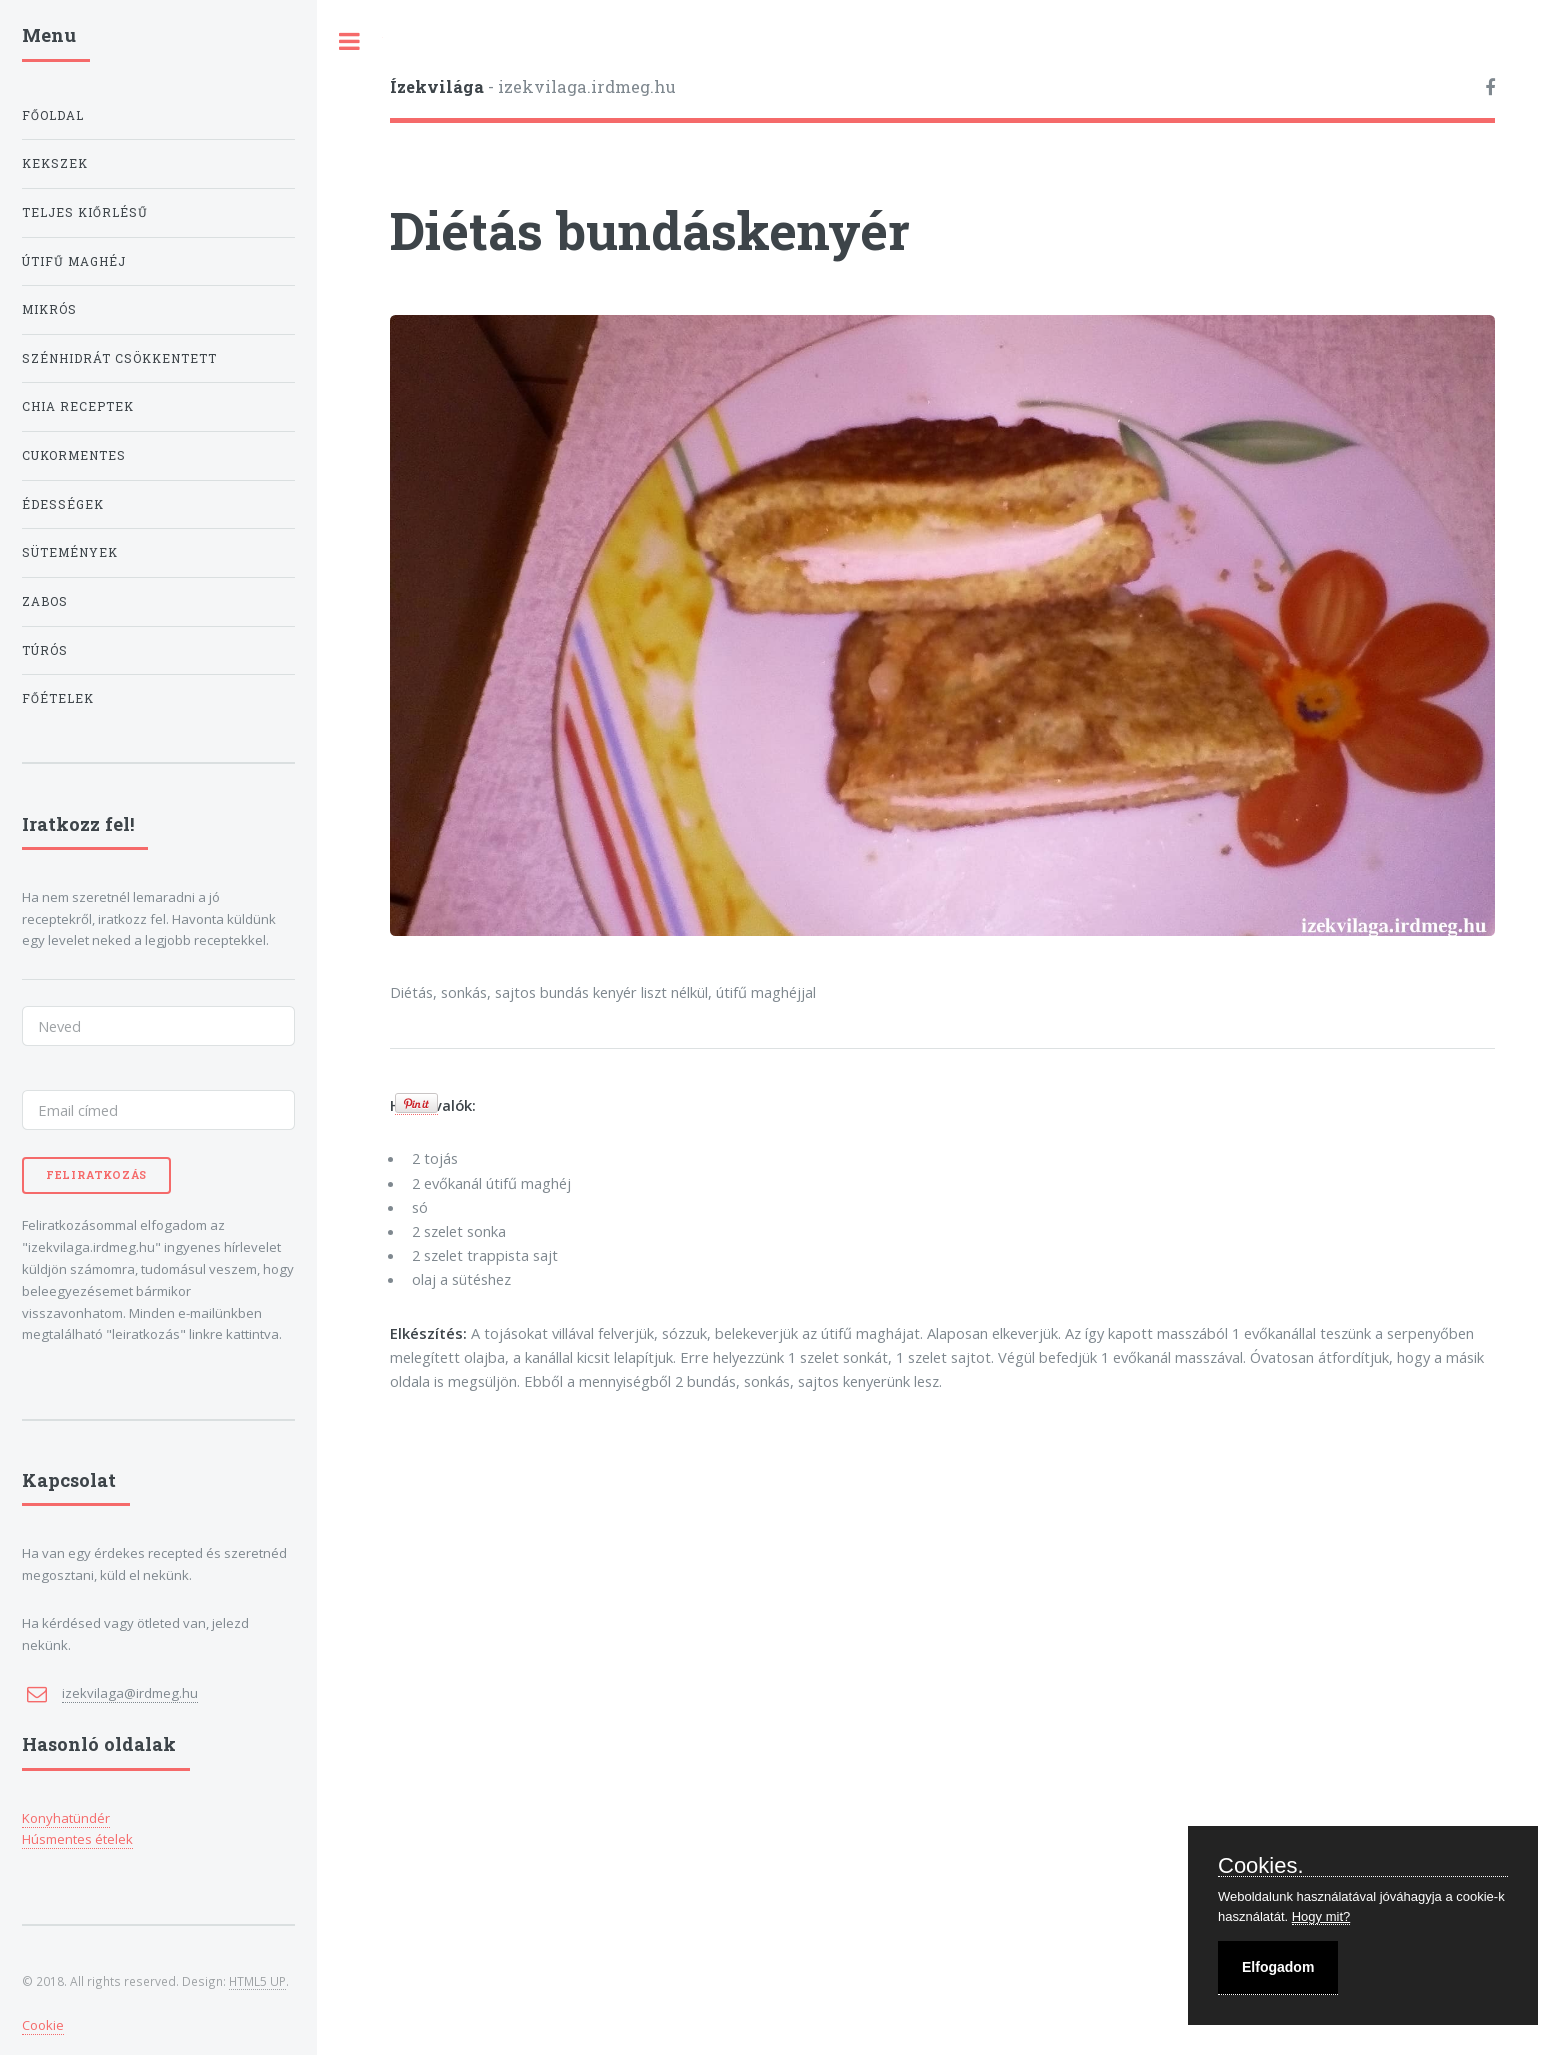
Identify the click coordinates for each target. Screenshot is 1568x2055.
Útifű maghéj (74, 261)
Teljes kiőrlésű (85, 212)
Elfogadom (1278, 1967)
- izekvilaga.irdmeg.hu (533, 86)
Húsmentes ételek (77, 1839)
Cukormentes (74, 455)
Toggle (350, 41)
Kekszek (55, 163)
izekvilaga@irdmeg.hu (130, 1693)
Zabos (45, 601)
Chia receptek (78, 406)
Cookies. (1261, 1866)
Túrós (45, 650)
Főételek (58, 698)
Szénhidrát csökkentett (119, 358)
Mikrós (49, 309)
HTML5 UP (257, 1981)
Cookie (43, 2025)
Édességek (63, 504)
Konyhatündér (66, 1818)
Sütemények (70, 552)
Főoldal (53, 115)
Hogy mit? (1321, 1916)
